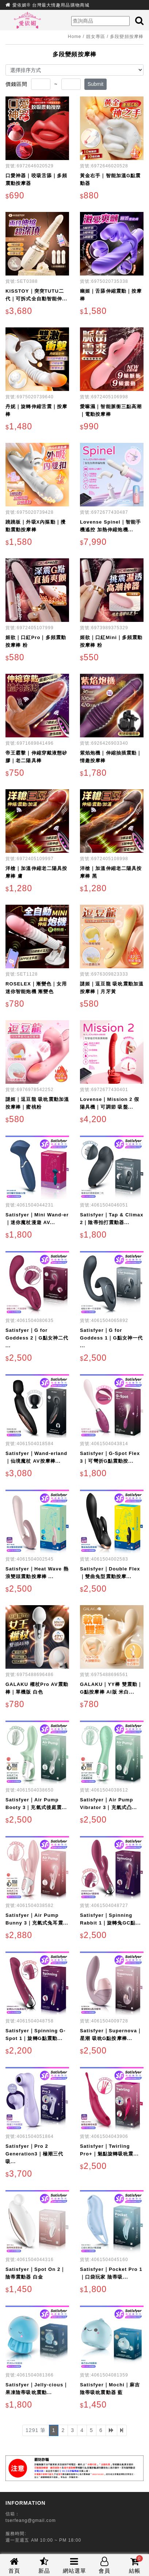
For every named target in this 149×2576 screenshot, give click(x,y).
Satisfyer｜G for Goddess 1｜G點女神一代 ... (111, 1337)
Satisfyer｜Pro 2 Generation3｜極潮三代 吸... (34, 2153)
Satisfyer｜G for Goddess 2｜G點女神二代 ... (36, 1337)
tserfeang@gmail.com (30, 2520)
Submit (96, 84)
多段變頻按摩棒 (127, 36)
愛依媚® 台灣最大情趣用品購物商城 (50, 5)
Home (74, 36)
